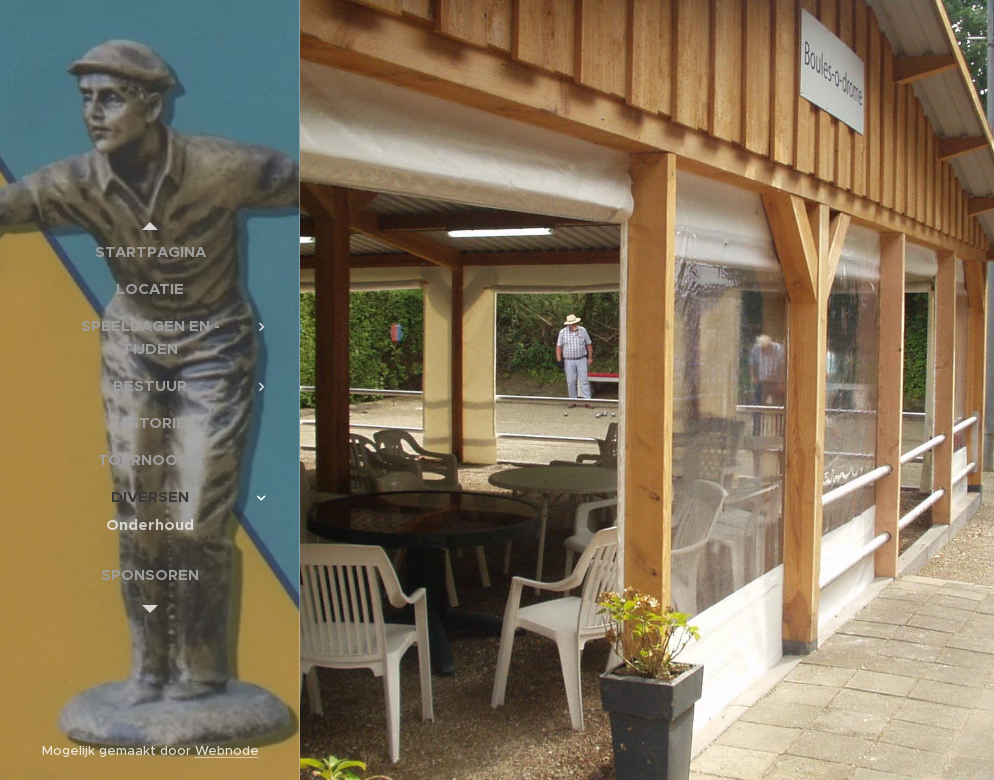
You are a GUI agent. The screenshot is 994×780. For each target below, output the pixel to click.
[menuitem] (150, 251)
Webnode (227, 750)
